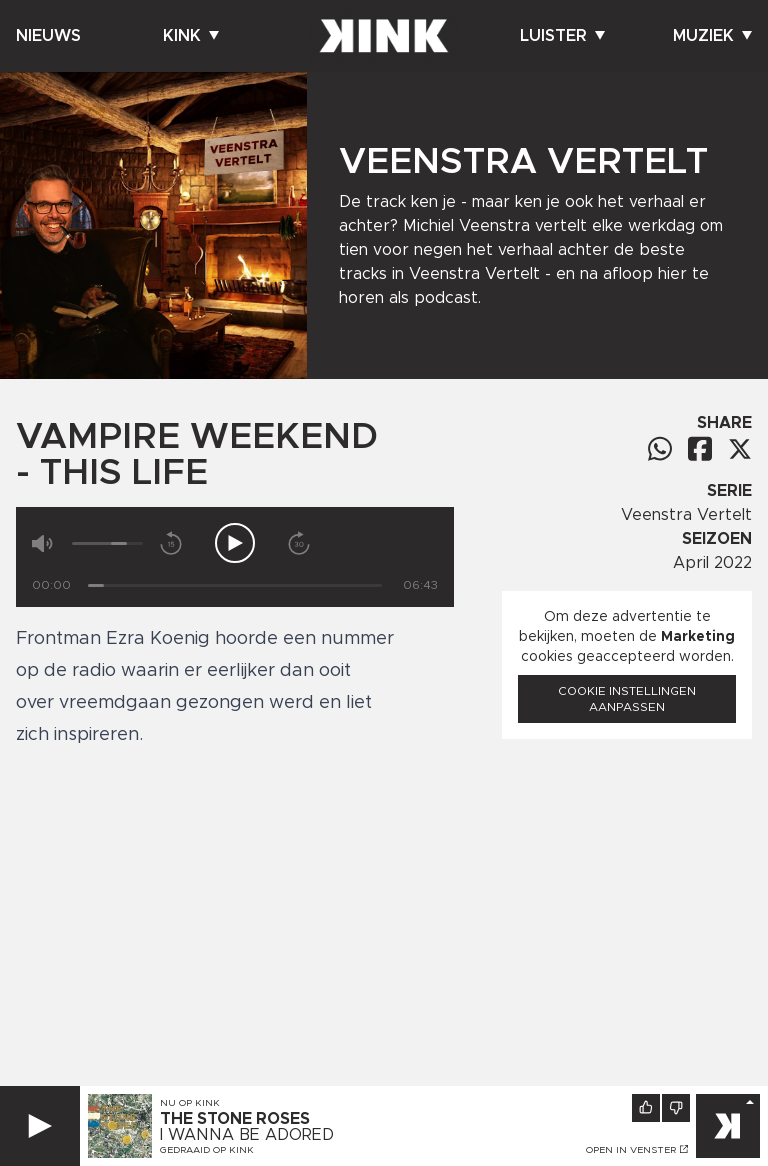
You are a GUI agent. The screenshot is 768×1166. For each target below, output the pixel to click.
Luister (562, 36)
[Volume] (107, 543)
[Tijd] (235, 585)
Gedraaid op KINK (207, 1150)
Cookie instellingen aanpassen (627, 699)
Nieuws (48, 36)
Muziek (712, 36)
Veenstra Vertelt (686, 515)
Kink (191, 36)
